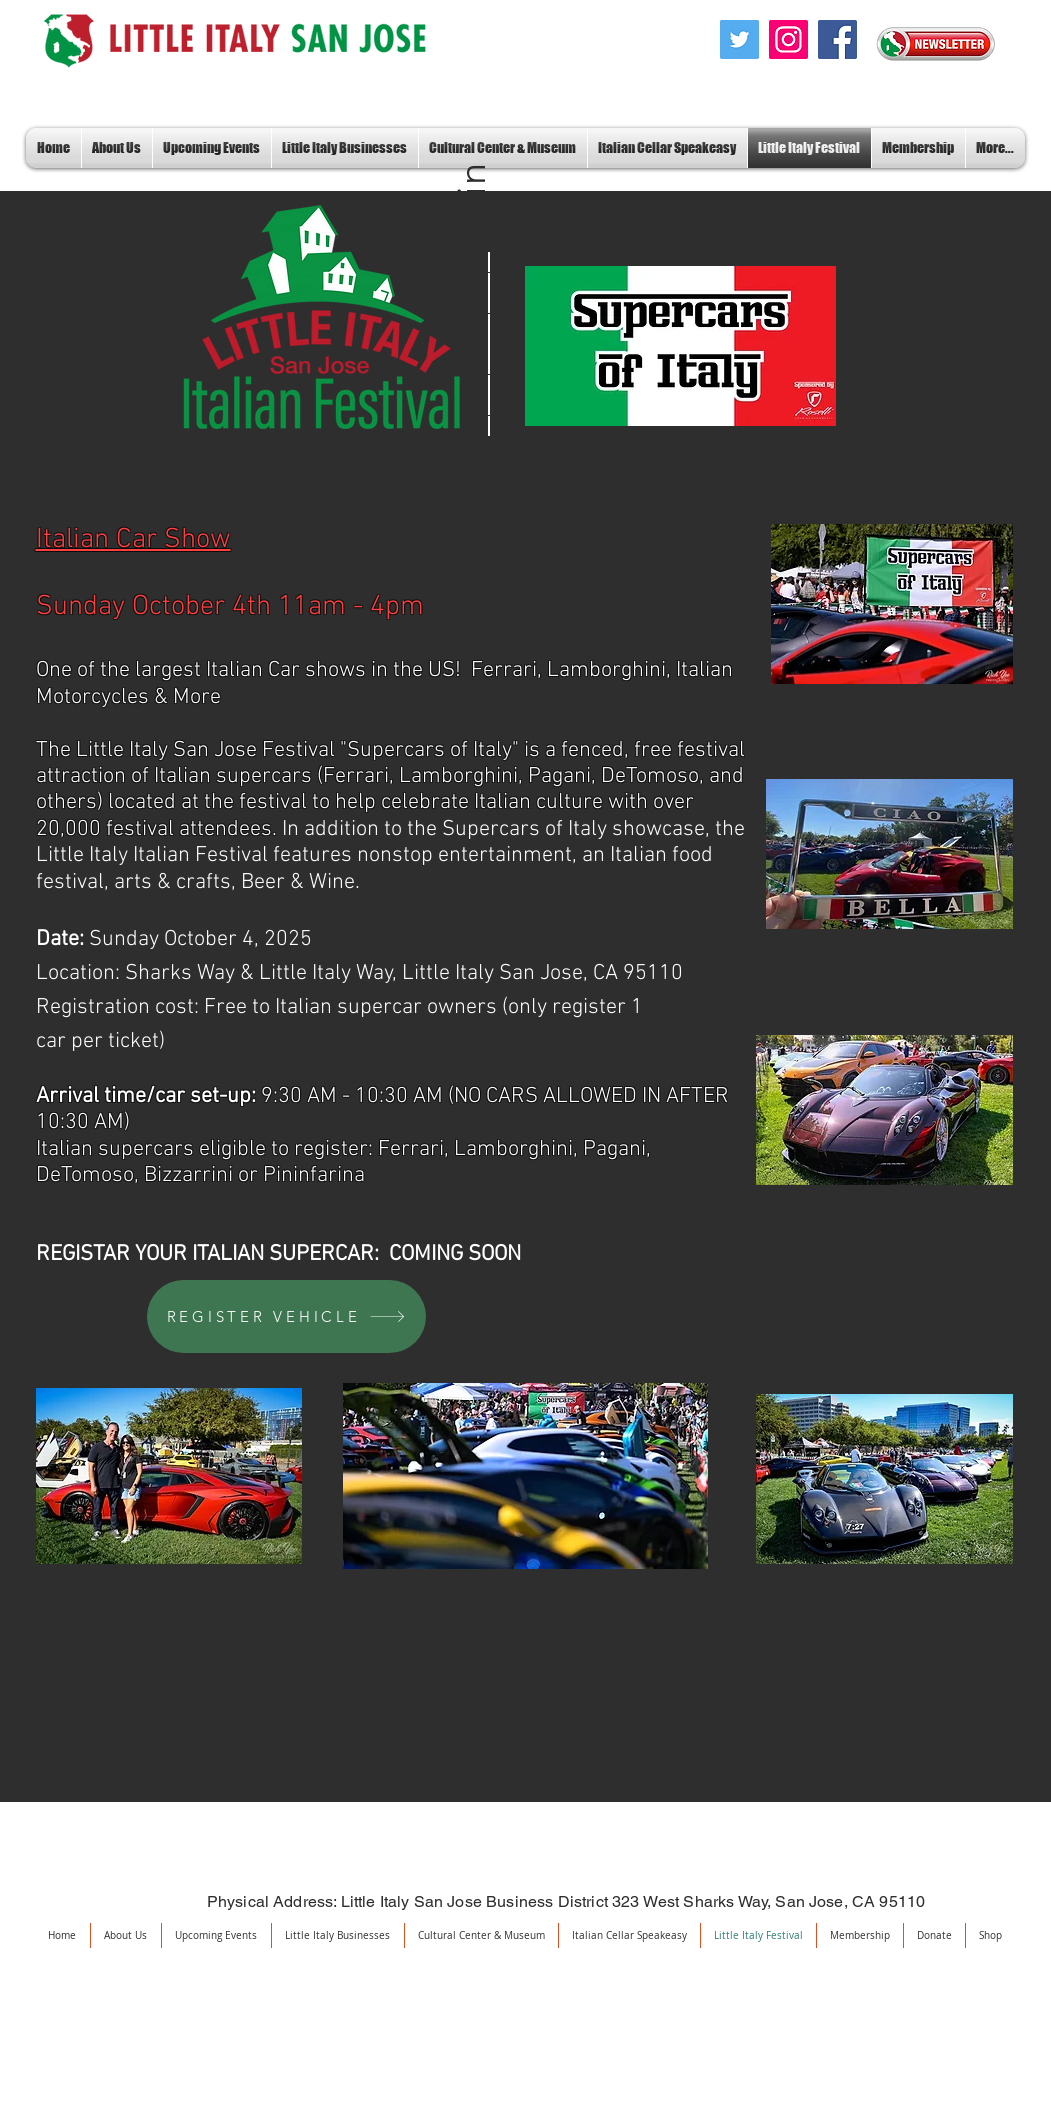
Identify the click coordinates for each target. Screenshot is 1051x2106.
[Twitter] (739, 39)
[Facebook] (837, 39)
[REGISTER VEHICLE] (286, 1316)
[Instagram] (788, 39)
